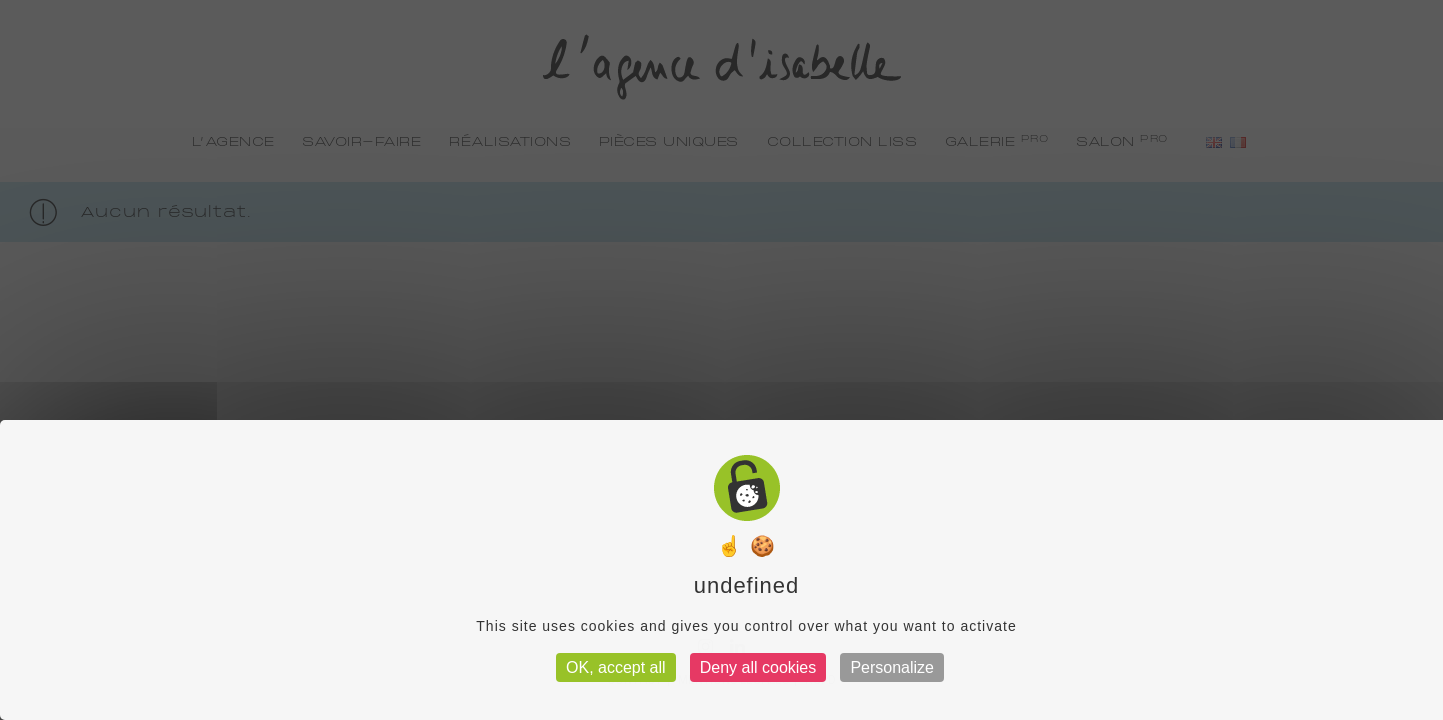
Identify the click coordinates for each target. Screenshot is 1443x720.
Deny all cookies (758, 667)
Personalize (892, 667)
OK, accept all (616, 667)
